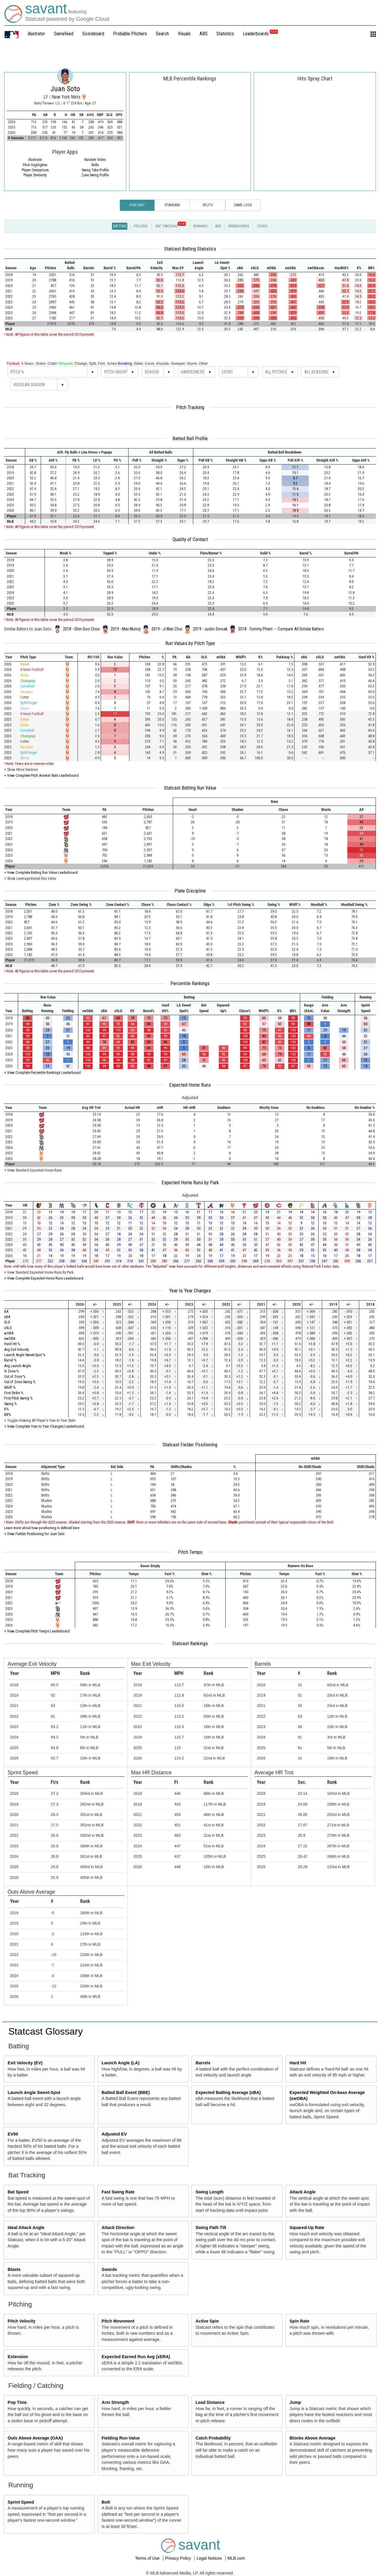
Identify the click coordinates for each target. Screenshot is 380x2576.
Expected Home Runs (190, 1085)
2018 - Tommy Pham (255, 629)
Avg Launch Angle (17, 1366)
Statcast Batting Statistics (190, 249)
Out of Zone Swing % (20, 1382)
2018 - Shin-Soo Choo (81, 629)
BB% (7, 1414)
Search (162, 34)
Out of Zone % (15, 1376)
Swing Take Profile (95, 170)
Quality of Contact (190, 539)
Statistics (225, 34)
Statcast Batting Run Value (190, 788)
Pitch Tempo (190, 1552)
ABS (204, 34)
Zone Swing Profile (95, 175)
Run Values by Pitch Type (190, 643)
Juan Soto (65, 89)
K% (6, 1409)
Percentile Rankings (190, 983)
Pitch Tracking (190, 407)
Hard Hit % (12, 1344)
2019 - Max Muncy (126, 629)
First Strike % (13, 1393)
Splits (207, 205)
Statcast (137, 205)
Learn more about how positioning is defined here (41, 1528)
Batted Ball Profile (190, 438)
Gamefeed (63, 34)
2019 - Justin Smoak (210, 629)
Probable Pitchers (130, 34)
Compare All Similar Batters (301, 629)
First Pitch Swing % (18, 1398)
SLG (7, 1322)
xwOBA (9, 1338)
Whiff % (10, 1387)
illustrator (36, 34)
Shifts (95, 165)
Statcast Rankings (190, 1643)
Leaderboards (260, 34)
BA (6, 1311)
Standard (172, 205)
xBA (7, 1317)
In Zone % (11, 1371)
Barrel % (10, 1360)
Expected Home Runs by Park (190, 1182)
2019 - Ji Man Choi (166, 629)
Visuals (184, 34)
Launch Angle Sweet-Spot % (24, 1355)
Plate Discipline (190, 891)
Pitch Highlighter (35, 165)
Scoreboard (93, 34)
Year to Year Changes (190, 1290)
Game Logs (243, 205)
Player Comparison (35, 170)
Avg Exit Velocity (16, 1349)
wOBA (8, 1333)
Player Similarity (35, 175)
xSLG (8, 1328)
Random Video (95, 160)
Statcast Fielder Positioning (190, 1445)
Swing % (10, 1404)
